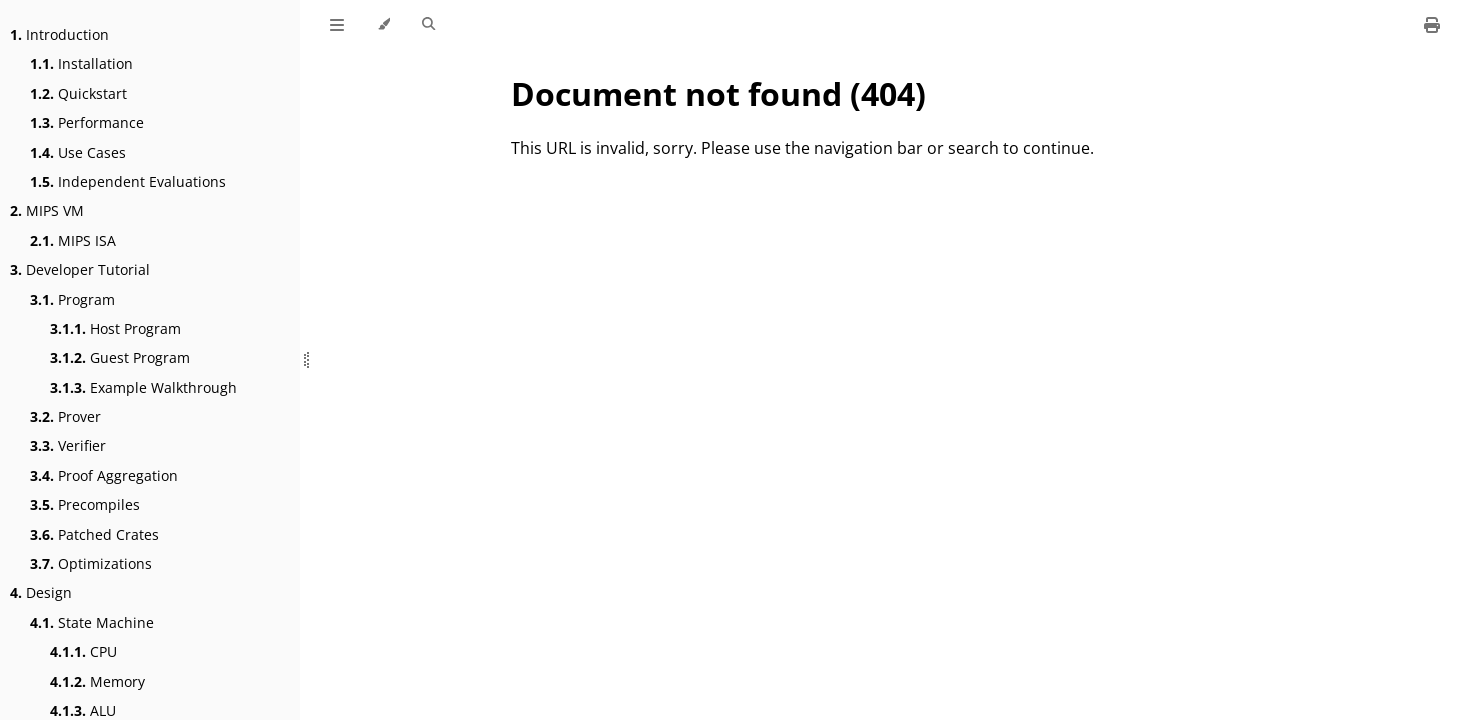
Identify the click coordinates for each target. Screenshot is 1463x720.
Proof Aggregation (104, 475)
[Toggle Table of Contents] (337, 25)
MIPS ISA (73, 240)
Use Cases (78, 152)
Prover (65, 416)
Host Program (115, 328)
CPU (83, 651)
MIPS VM (47, 210)
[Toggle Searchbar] (428, 25)
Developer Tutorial (80, 269)
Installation (81, 63)
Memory (97, 681)
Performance (87, 122)
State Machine (92, 622)
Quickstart (78, 93)
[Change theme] (383, 25)
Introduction (59, 34)
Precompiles (85, 504)
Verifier (68, 445)
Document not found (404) (718, 93)
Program (72, 299)
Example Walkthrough (143, 387)
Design (41, 592)
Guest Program (120, 357)
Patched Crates (94, 534)
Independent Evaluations (128, 181)
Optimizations (91, 563)
